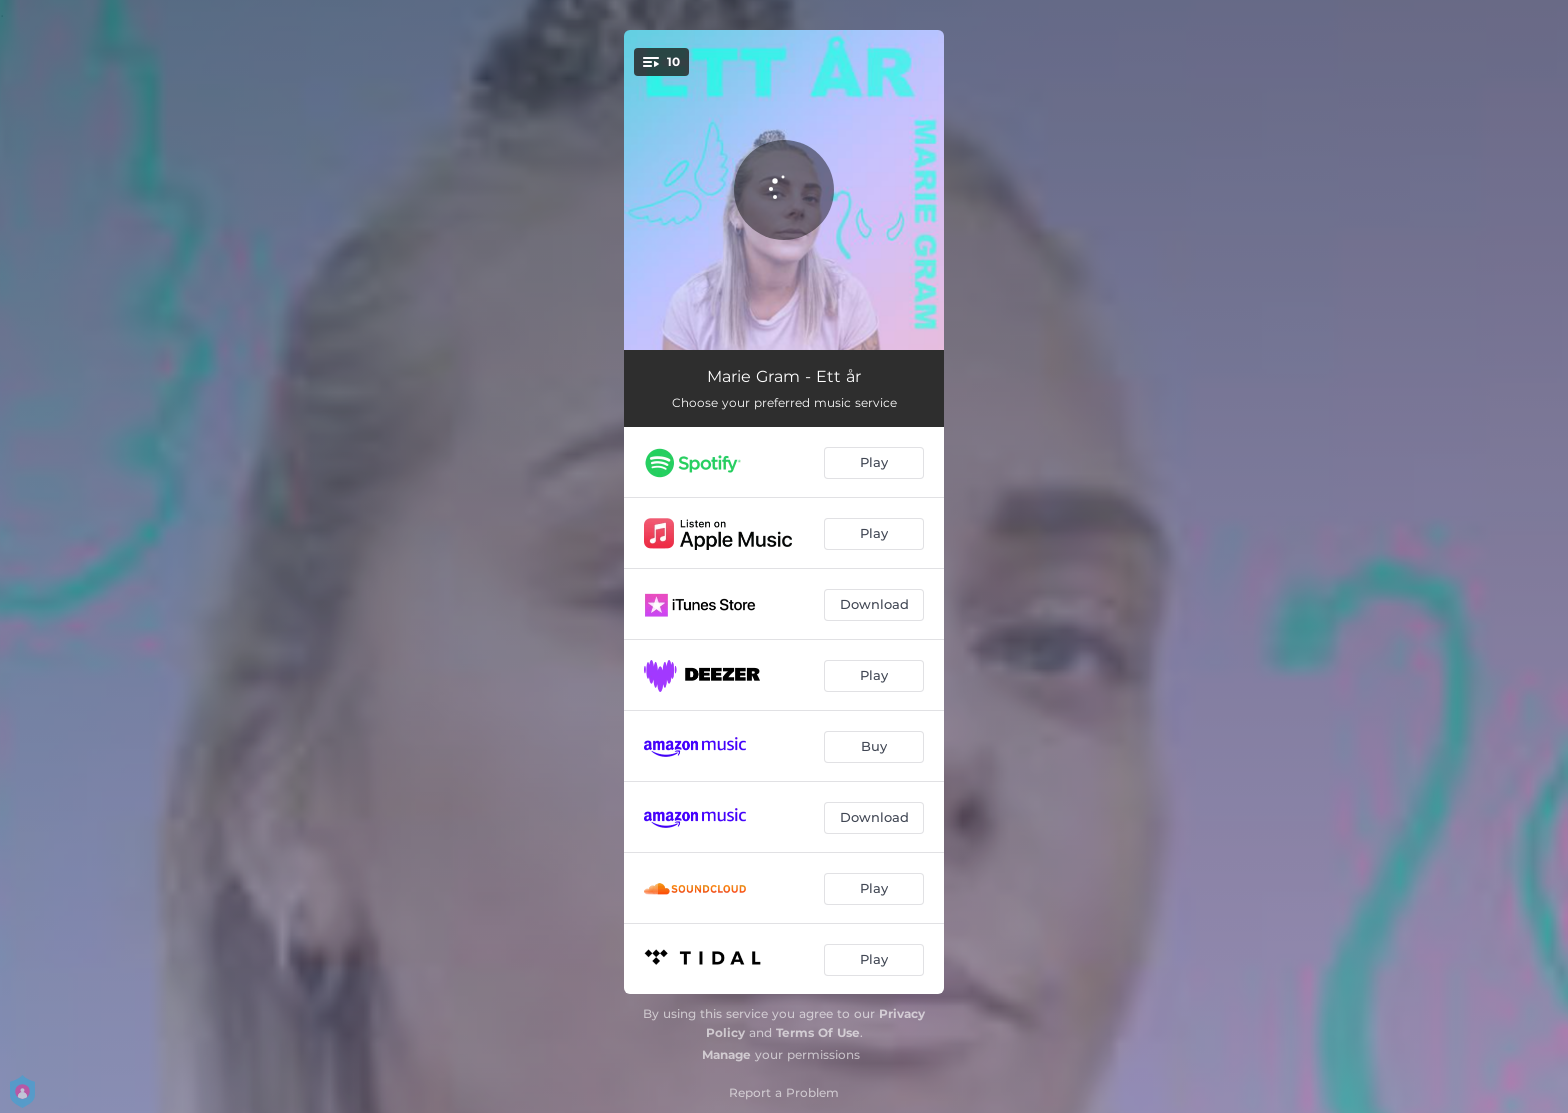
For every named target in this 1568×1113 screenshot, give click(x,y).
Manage (726, 1054)
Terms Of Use (818, 1032)
